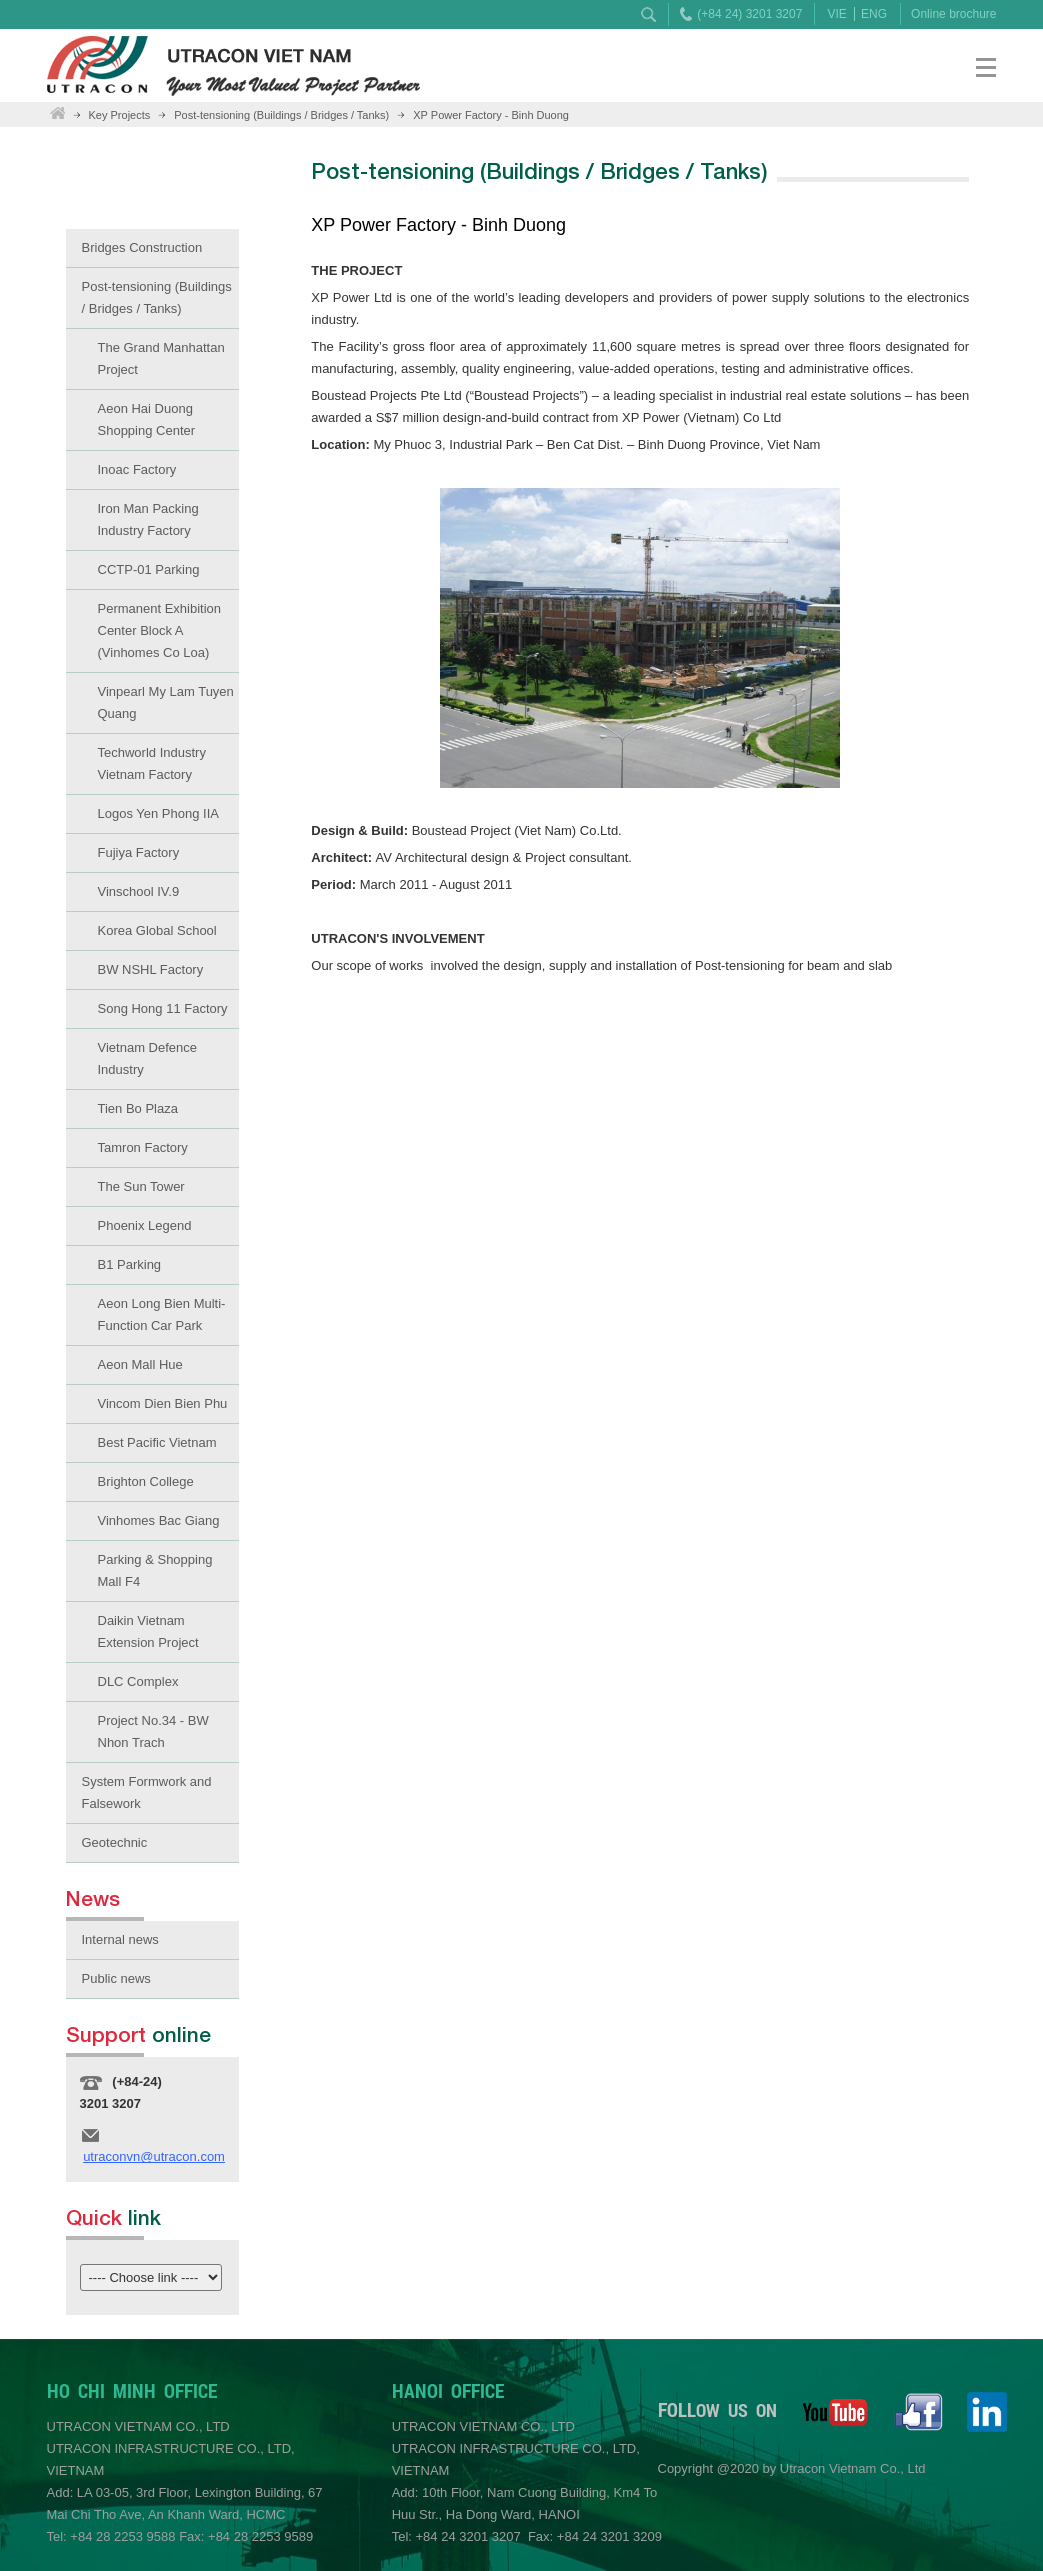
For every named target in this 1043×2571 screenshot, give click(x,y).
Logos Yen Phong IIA (158, 813)
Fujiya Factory (139, 852)
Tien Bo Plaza (138, 1108)
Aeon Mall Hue (140, 1364)
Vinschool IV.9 (139, 891)
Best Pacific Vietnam (157, 1442)
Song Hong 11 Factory (163, 1008)
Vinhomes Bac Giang (159, 1520)
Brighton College (146, 1481)
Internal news (120, 1939)
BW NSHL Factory (151, 969)
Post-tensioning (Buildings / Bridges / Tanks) (281, 115)
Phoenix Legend (145, 1225)
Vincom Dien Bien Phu (163, 1403)
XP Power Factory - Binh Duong (491, 115)
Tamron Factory (143, 1147)
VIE (836, 14)
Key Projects (120, 115)
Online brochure (953, 14)
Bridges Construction (142, 247)
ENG (874, 14)
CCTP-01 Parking (149, 569)
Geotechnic (115, 1842)
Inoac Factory (137, 469)
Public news (116, 1978)
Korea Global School (157, 930)
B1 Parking (130, 1264)
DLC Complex (138, 1681)
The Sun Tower (141, 1186)
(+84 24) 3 (724, 14)
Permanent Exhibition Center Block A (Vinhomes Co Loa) (160, 630)
